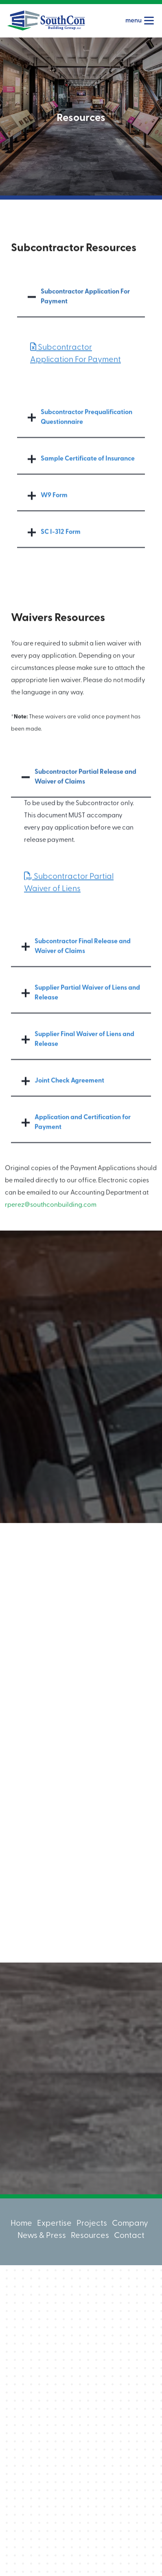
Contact (129, 2236)
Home (21, 2224)
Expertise (54, 2224)
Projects (92, 2224)
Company (130, 2224)
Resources (90, 2236)
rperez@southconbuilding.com (50, 1223)
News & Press (42, 2236)
